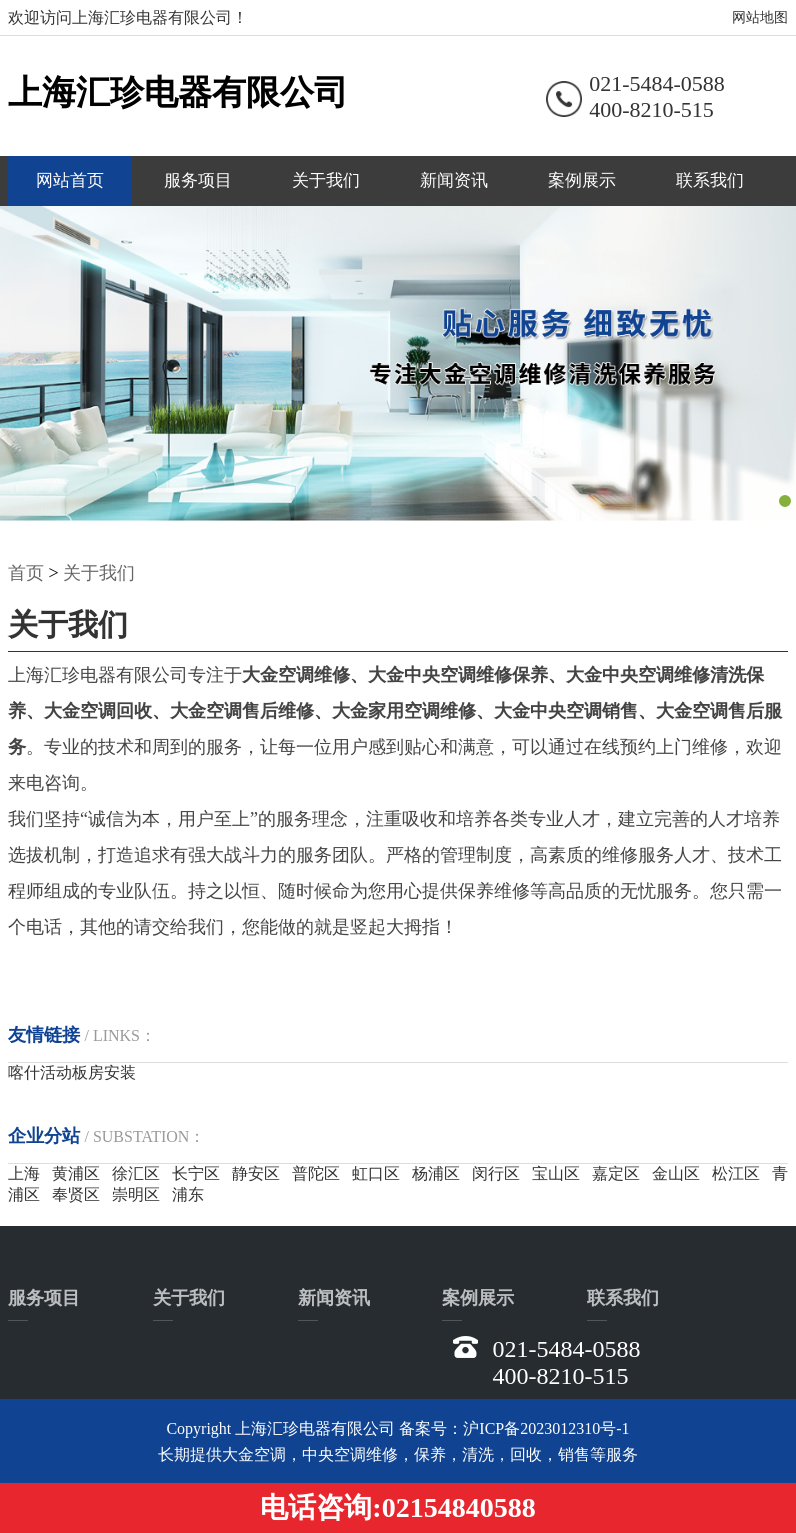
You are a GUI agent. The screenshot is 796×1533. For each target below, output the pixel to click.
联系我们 (710, 180)
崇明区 (136, 1194)
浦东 (188, 1194)
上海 (24, 1173)
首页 (26, 573)
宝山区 (556, 1173)
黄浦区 (76, 1173)
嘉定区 (616, 1173)
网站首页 (70, 180)
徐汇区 (136, 1173)
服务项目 (198, 180)
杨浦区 (436, 1173)
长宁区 (196, 1173)
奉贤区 (76, 1194)
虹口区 (376, 1173)
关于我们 (326, 180)
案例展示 (582, 180)
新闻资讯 (454, 180)
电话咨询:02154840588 (397, 1507)
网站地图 (760, 17)
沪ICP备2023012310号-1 (546, 1428)
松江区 (736, 1173)
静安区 (256, 1173)
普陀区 (316, 1173)
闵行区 (496, 1173)
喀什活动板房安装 (72, 1072)
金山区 (676, 1173)
